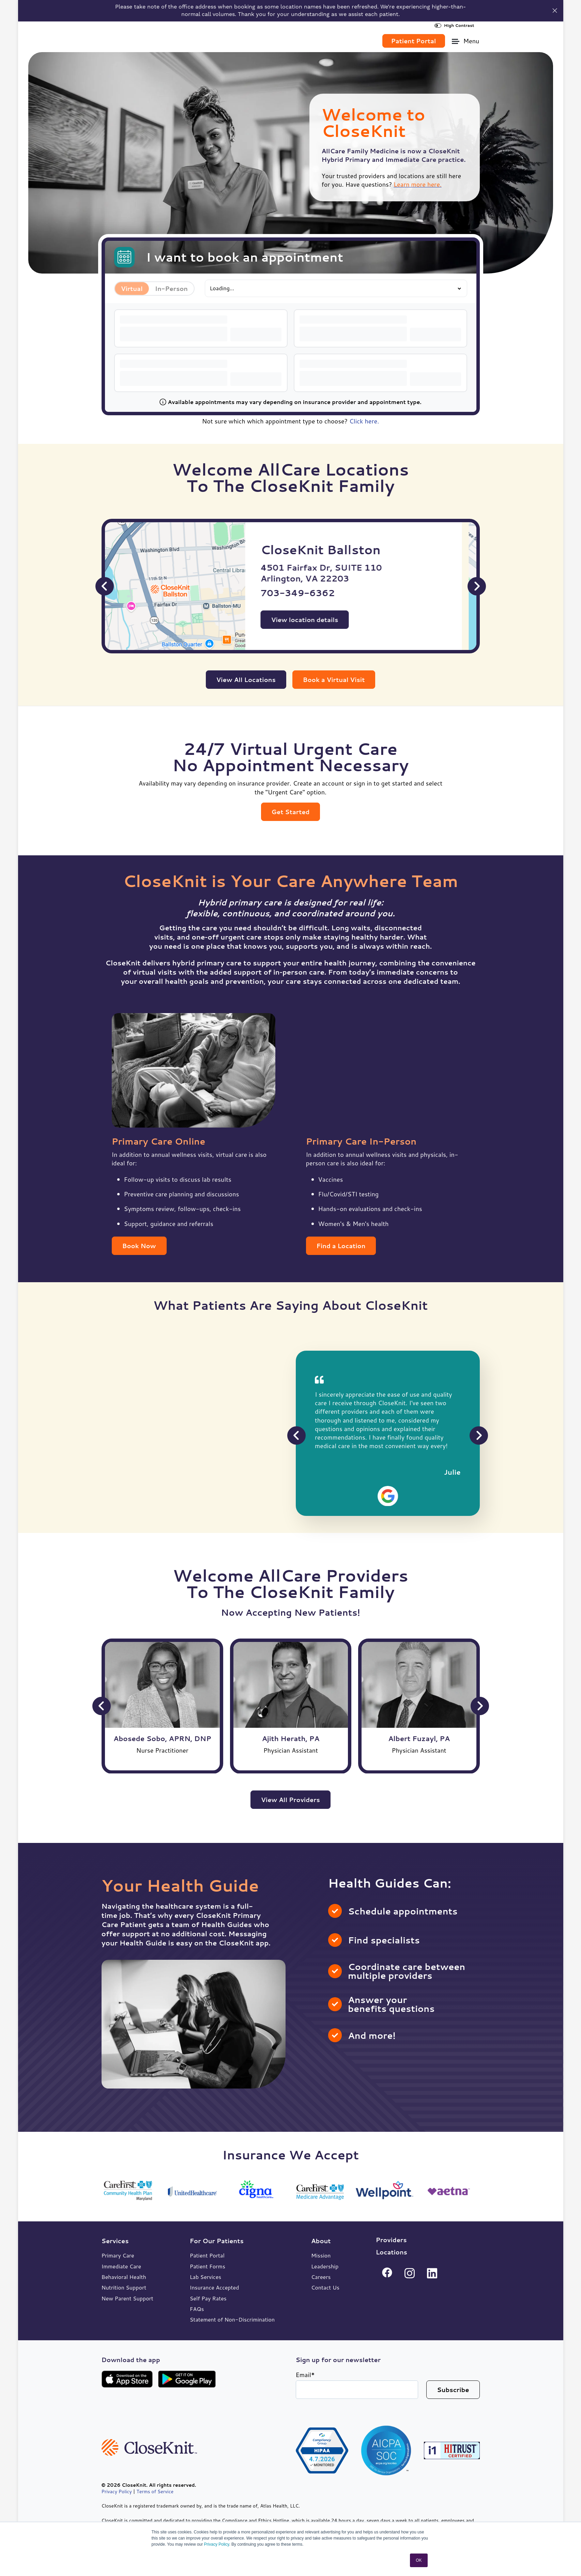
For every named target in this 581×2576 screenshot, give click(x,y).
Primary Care (118, 2255)
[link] (140, 37)
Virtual (132, 288)
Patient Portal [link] (413, 40)
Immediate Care (121, 2266)
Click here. (364, 420)
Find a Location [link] (341, 1245)
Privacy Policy (216, 2544)
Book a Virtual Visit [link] (334, 679)
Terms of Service (154, 2491)
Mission (321, 2255)
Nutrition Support (124, 2287)
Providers (391, 2239)
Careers (321, 2276)
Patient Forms (207, 2266)
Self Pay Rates (208, 2298)
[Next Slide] (477, 586)
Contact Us (325, 2287)
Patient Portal (207, 2255)
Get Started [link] (291, 811)
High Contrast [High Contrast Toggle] (454, 25)
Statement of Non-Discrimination (232, 2319)
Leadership (325, 2266)
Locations (391, 2252)
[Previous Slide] (104, 586)
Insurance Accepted (214, 2287)
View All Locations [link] (246, 679)
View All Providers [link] (290, 1799)
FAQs (197, 2308)
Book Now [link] (139, 1245)
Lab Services (205, 2276)
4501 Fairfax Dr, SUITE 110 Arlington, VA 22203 (335, 572)
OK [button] (419, 2560)
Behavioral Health (124, 2276)
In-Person (171, 288)
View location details (319, 619)
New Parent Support (127, 2298)
